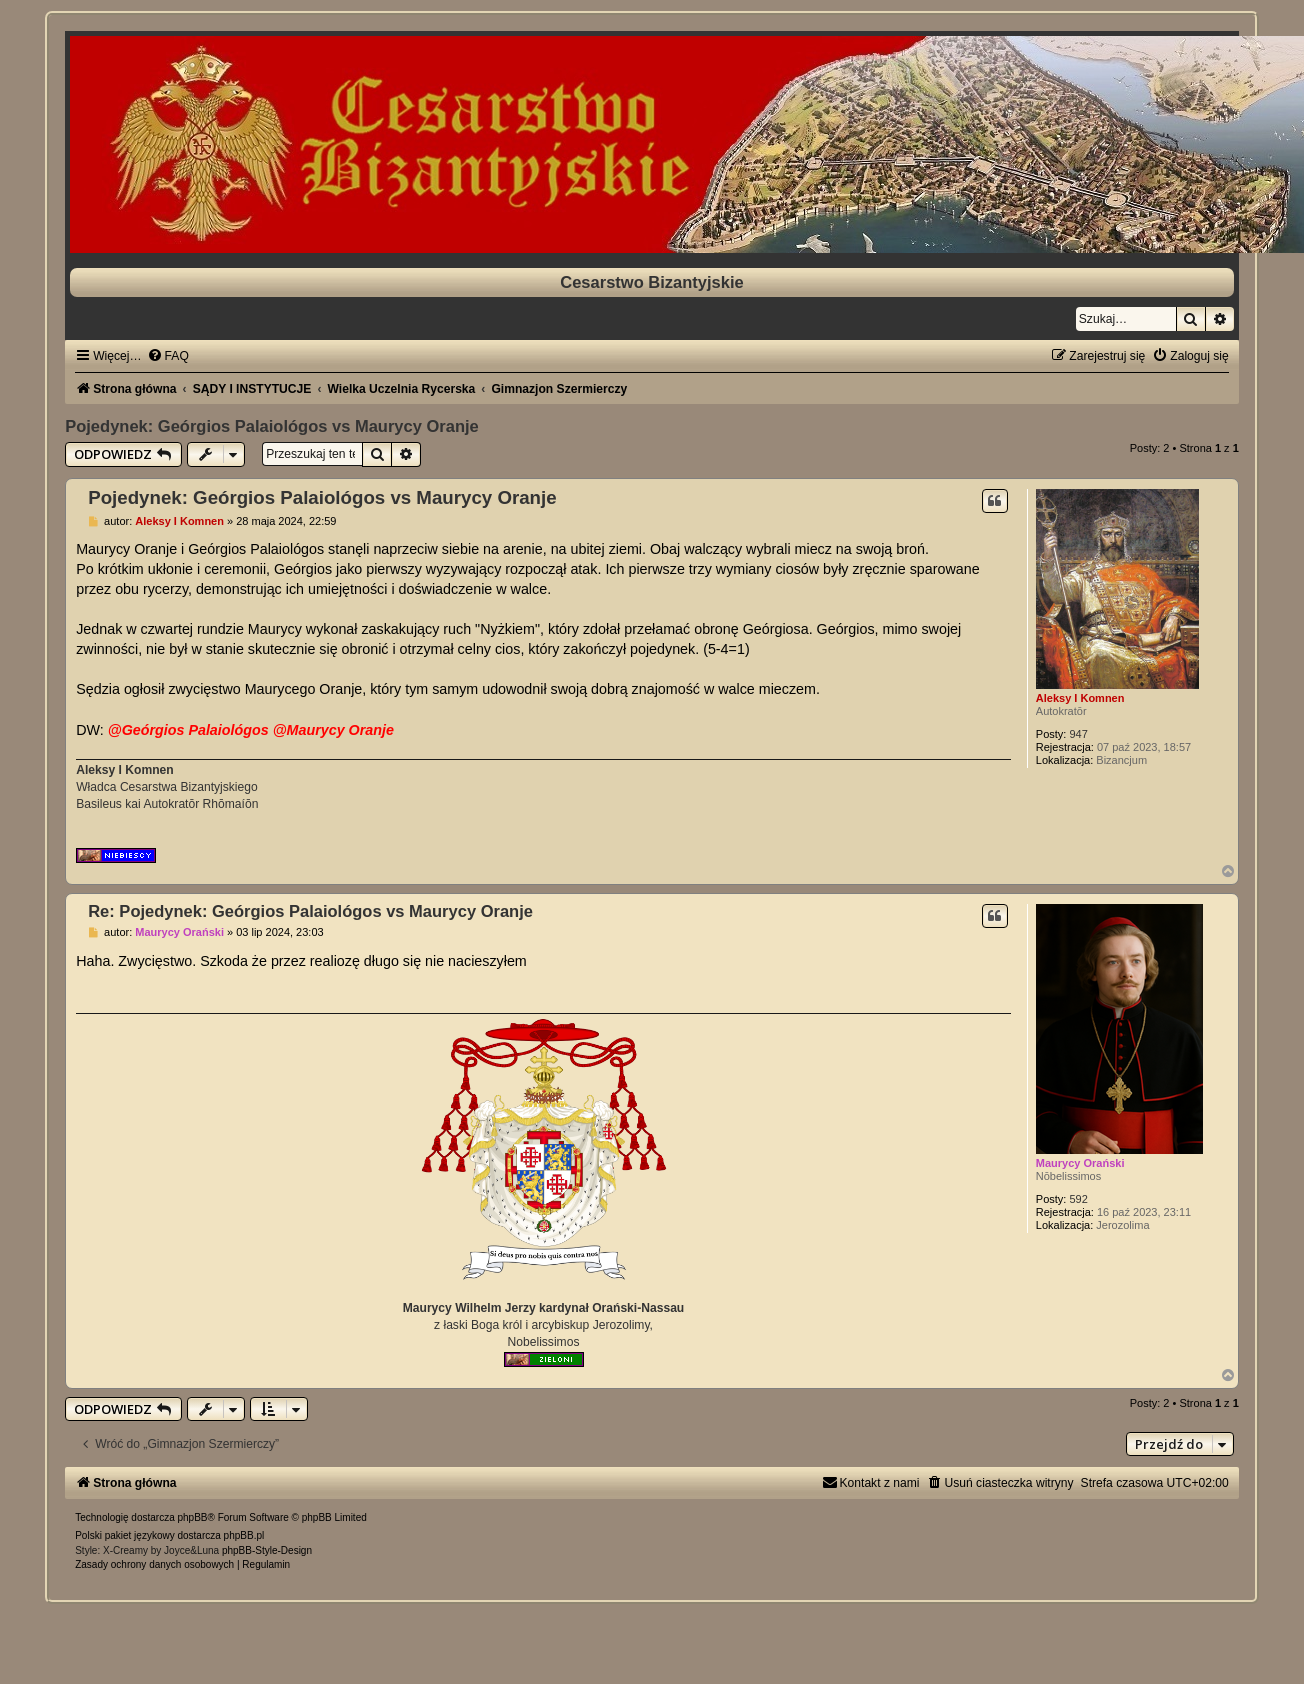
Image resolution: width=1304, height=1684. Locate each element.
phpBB (193, 1517)
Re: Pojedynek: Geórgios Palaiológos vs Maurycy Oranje (310, 911)
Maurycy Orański (1080, 1163)
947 (1078, 734)
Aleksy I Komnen (1080, 698)
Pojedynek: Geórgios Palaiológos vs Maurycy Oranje (272, 426)
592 (1078, 1199)
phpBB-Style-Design (267, 1550)
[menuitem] (168, 356)
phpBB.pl (244, 1535)
